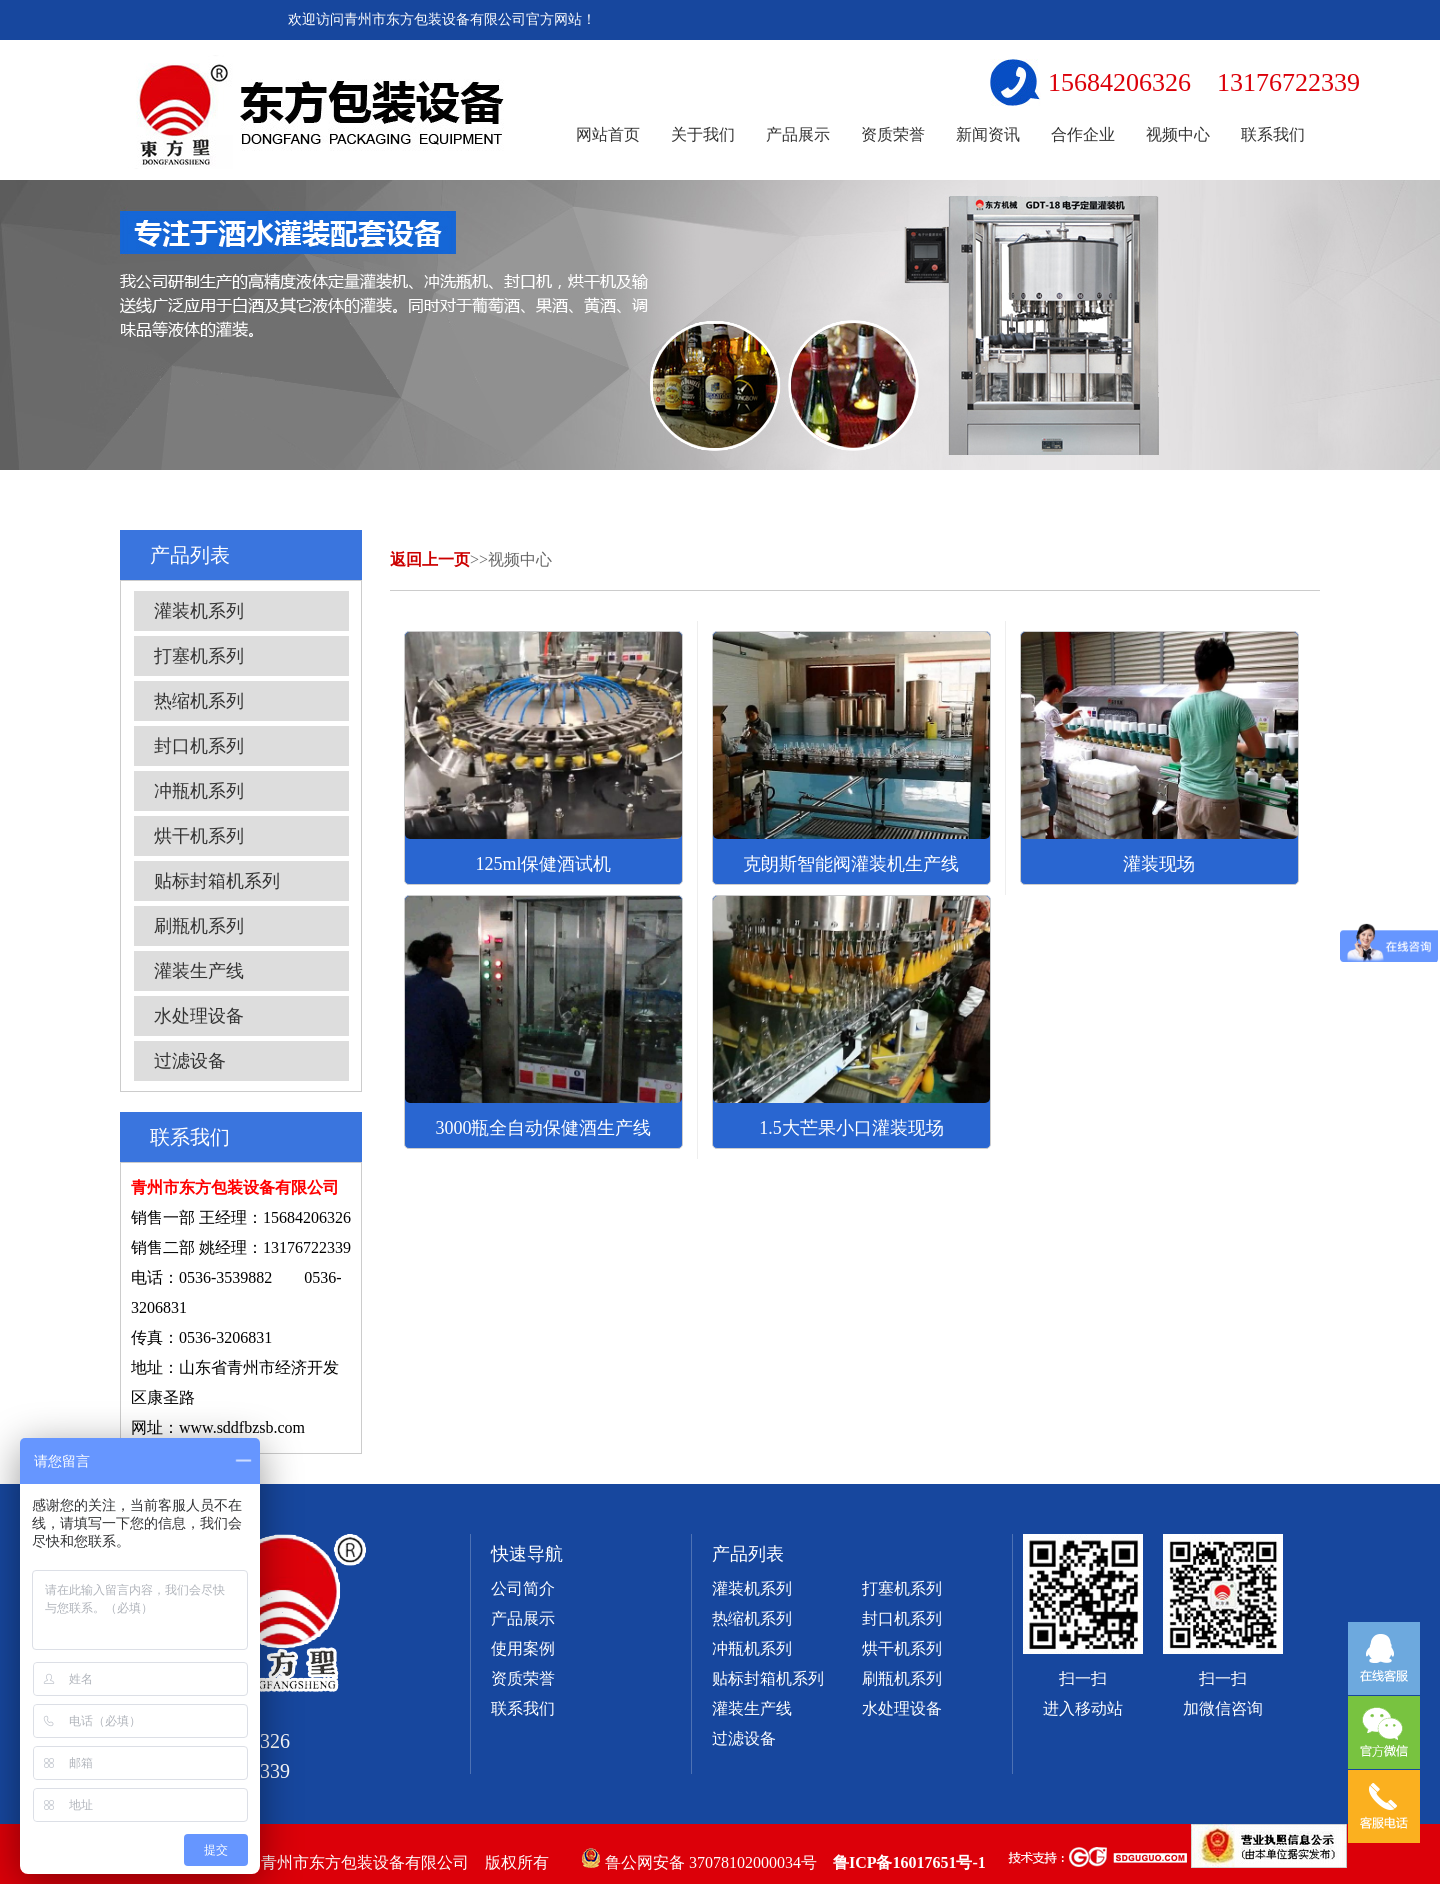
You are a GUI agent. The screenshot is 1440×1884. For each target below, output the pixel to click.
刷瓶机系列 (199, 926)
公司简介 (523, 1588)
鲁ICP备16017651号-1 (909, 1862)
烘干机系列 (199, 836)
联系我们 (1273, 134)
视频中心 (1178, 134)
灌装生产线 (199, 971)
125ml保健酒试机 (543, 864)
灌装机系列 (199, 611)
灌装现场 (1159, 864)
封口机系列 (199, 746)
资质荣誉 (893, 134)
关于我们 (703, 134)
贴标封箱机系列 (217, 881)
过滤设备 (190, 1061)
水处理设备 (199, 1016)
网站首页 (608, 134)
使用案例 (523, 1648)
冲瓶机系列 (199, 791)
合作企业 (1083, 134)
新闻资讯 (988, 134)
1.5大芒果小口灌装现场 (851, 1128)
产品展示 (798, 134)
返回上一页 (430, 559)
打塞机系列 (199, 656)
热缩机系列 (199, 701)
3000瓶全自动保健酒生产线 (543, 1128)
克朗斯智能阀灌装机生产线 (851, 864)
